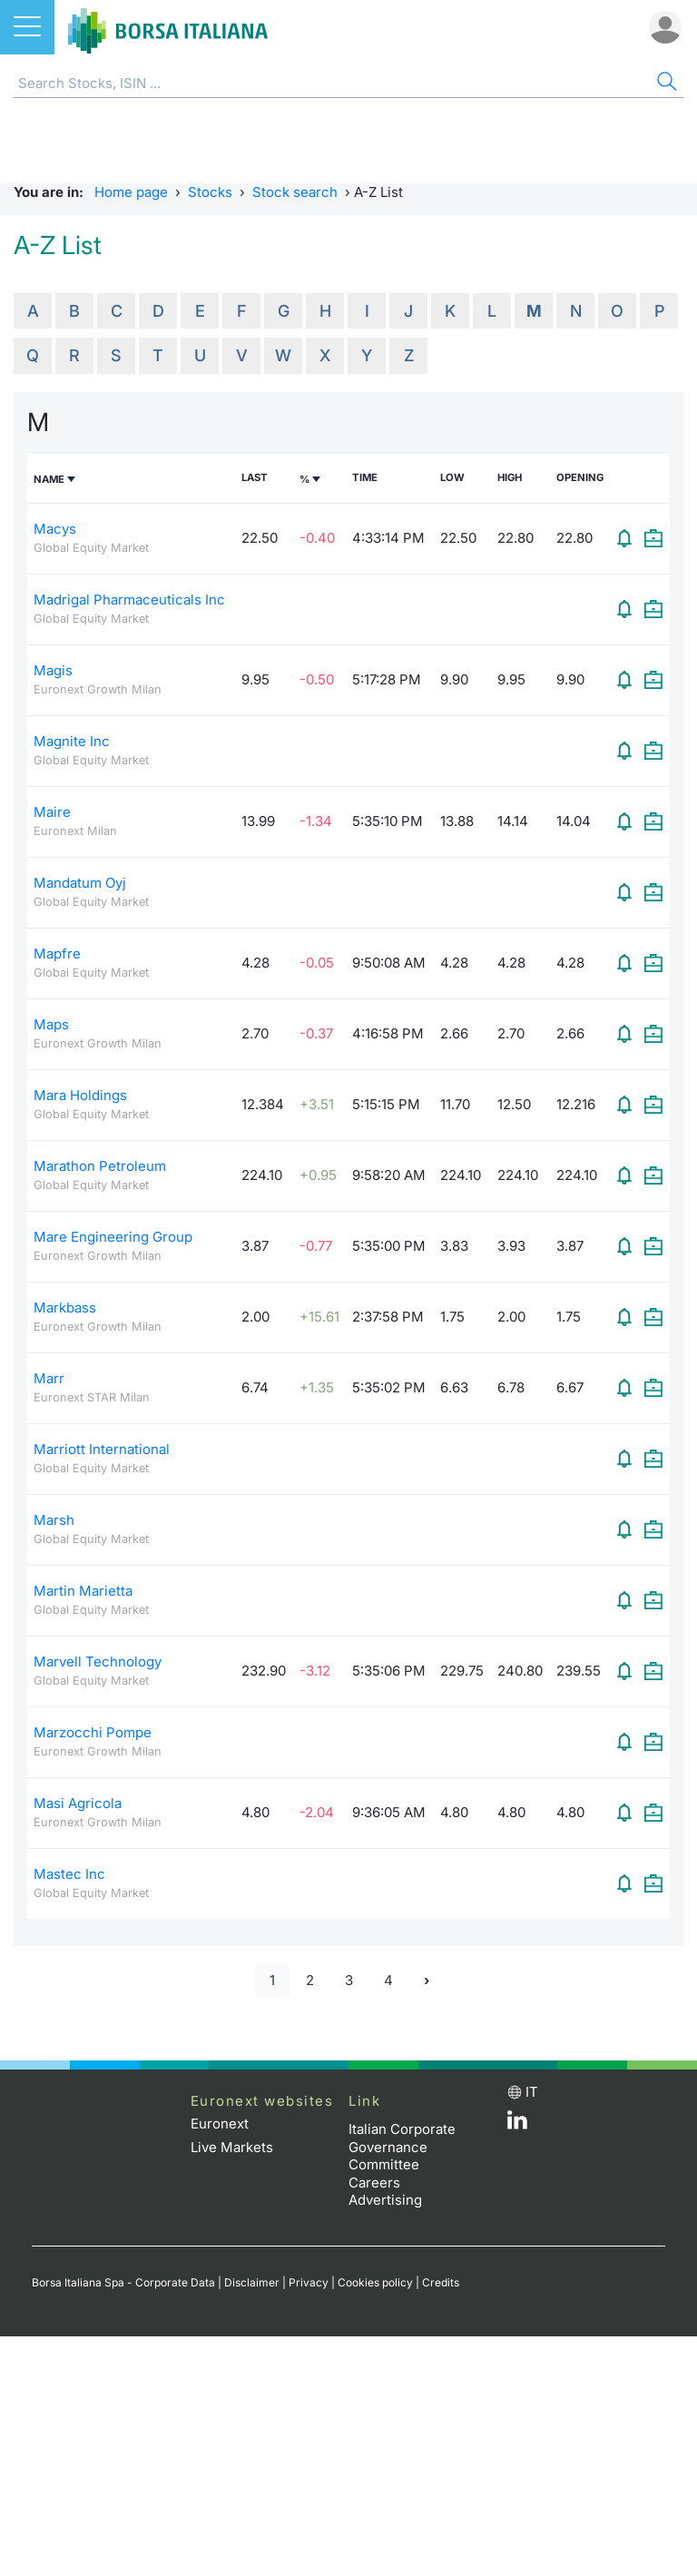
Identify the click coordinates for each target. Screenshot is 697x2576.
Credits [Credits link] (440, 2282)
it (531, 2091)
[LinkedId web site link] (517, 2124)
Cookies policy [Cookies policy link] (375, 2282)
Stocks (210, 192)
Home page (131, 192)
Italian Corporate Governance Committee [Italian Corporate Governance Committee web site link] (402, 2146)
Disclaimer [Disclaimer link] (252, 2282)
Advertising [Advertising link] (385, 2199)
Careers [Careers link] (374, 2182)
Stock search (295, 192)
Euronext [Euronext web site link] (220, 2123)
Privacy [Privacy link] (309, 2282)
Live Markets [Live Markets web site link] (232, 2147)
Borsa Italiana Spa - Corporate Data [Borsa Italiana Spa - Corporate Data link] (123, 2282)
